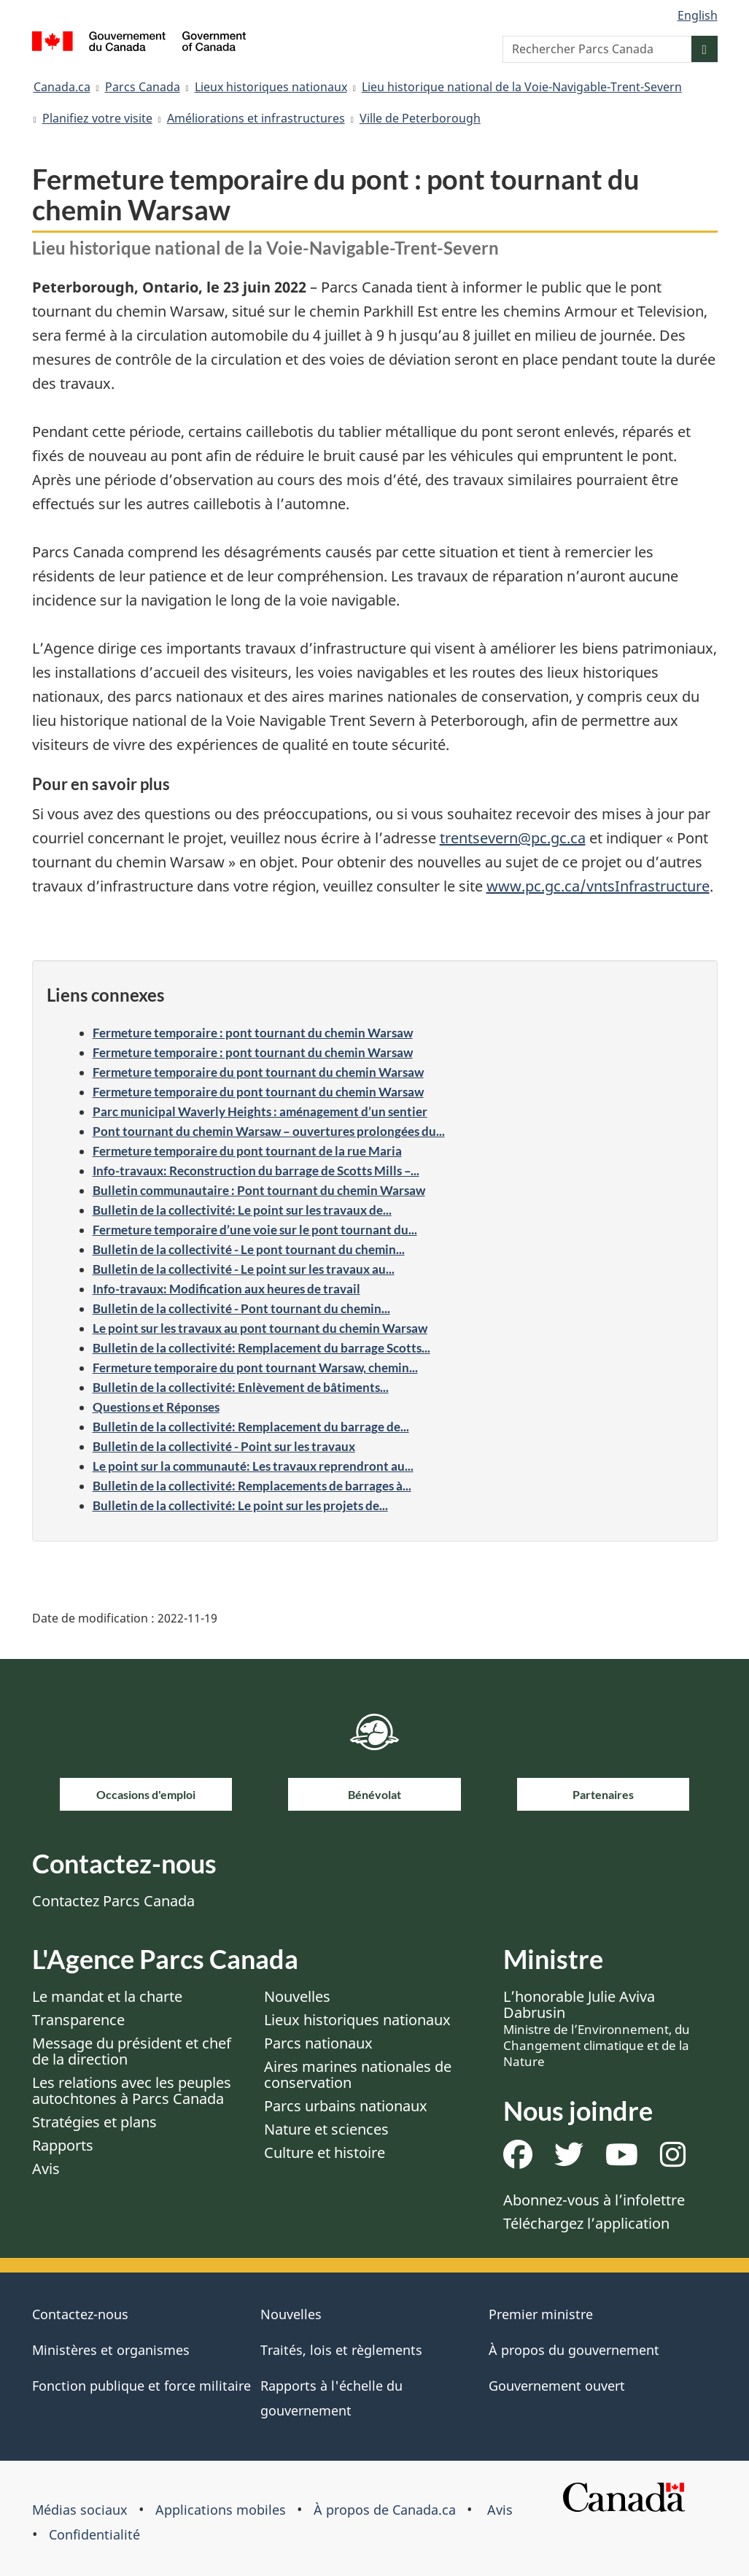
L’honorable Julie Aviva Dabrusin (596, 2028)
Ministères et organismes (111, 2350)
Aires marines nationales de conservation (357, 2074)
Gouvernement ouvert (557, 2385)
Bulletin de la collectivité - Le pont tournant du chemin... (249, 1249)
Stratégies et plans (94, 2122)
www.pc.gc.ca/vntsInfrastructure (598, 886)
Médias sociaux (80, 2509)
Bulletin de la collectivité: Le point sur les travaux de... (242, 1210)
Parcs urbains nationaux (345, 2106)
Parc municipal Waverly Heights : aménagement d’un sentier (260, 1111)
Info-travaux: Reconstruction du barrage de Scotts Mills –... (256, 1170)
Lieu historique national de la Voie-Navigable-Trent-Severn (522, 87)
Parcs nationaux (318, 2043)
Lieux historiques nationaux (271, 87)
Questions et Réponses (156, 1407)
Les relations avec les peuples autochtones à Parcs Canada (131, 2090)
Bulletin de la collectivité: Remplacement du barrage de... (251, 1426)
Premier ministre (541, 2314)
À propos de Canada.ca (385, 2509)
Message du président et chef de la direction (131, 2051)
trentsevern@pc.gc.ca (513, 838)
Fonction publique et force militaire (141, 2385)
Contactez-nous (80, 2314)
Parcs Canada (142, 87)
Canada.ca (62, 87)
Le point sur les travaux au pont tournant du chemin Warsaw (260, 1328)
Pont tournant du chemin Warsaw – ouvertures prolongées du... (269, 1131)
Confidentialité (94, 2534)
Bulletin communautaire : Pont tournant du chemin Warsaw (259, 1190)
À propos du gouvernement (574, 2350)
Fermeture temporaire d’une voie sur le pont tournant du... (255, 1229)
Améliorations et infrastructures (256, 118)
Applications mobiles (220, 2509)
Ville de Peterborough (420, 118)
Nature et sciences (326, 2129)
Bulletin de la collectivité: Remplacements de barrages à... (252, 1485)
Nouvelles (297, 1996)
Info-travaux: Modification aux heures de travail (226, 1288)
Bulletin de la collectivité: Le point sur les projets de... (240, 1505)
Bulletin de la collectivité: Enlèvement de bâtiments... (241, 1387)
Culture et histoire (324, 2152)
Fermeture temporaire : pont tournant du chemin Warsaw (253, 1032)
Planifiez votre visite (97, 118)
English (698, 15)
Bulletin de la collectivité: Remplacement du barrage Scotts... (261, 1347)
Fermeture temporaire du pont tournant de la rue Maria (247, 1151)
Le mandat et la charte (107, 1996)
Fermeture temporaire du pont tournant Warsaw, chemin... (255, 1367)
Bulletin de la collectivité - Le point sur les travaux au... (244, 1269)
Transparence (78, 2020)
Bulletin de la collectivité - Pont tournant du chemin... (241, 1308)
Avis (46, 2168)
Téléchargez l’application (586, 2223)
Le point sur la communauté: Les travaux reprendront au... (253, 1466)
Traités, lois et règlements (341, 2350)
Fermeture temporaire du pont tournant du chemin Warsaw (258, 1072)
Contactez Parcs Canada (113, 1901)
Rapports (62, 2145)
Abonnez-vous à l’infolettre (594, 2200)
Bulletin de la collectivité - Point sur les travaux (224, 1446)
